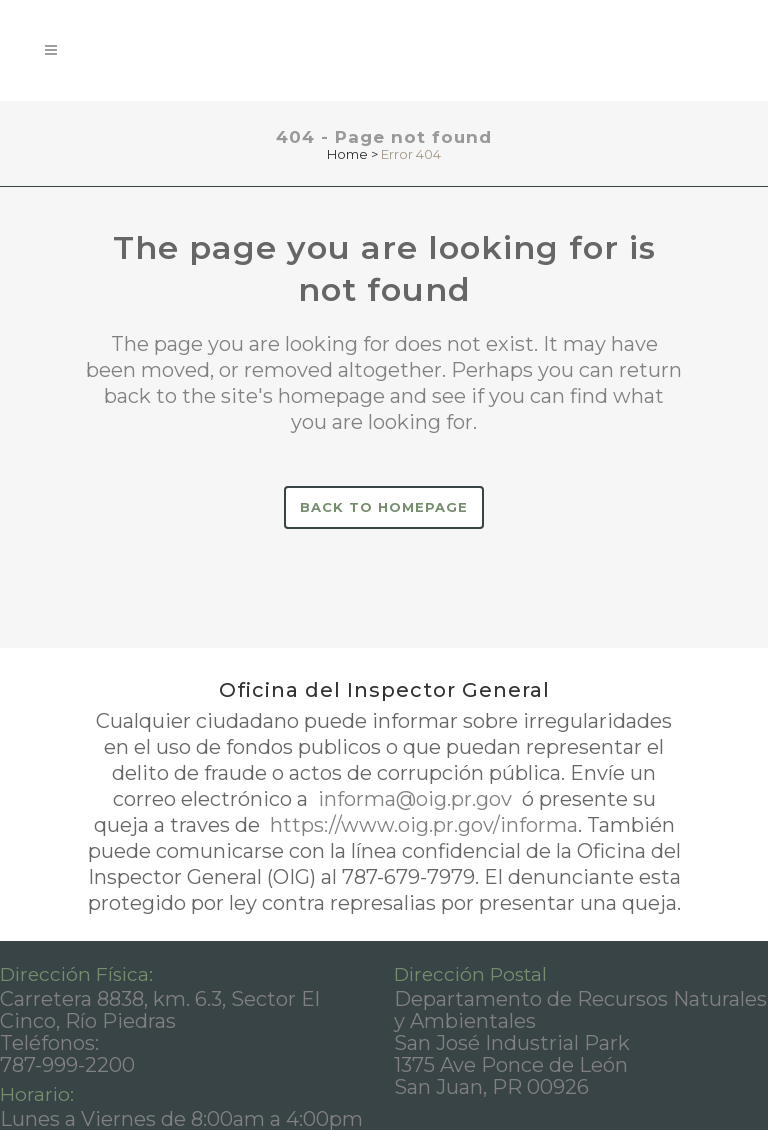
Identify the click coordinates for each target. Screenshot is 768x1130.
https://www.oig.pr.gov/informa (421, 825)
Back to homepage (384, 507)
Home (347, 154)
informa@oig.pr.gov (415, 799)
